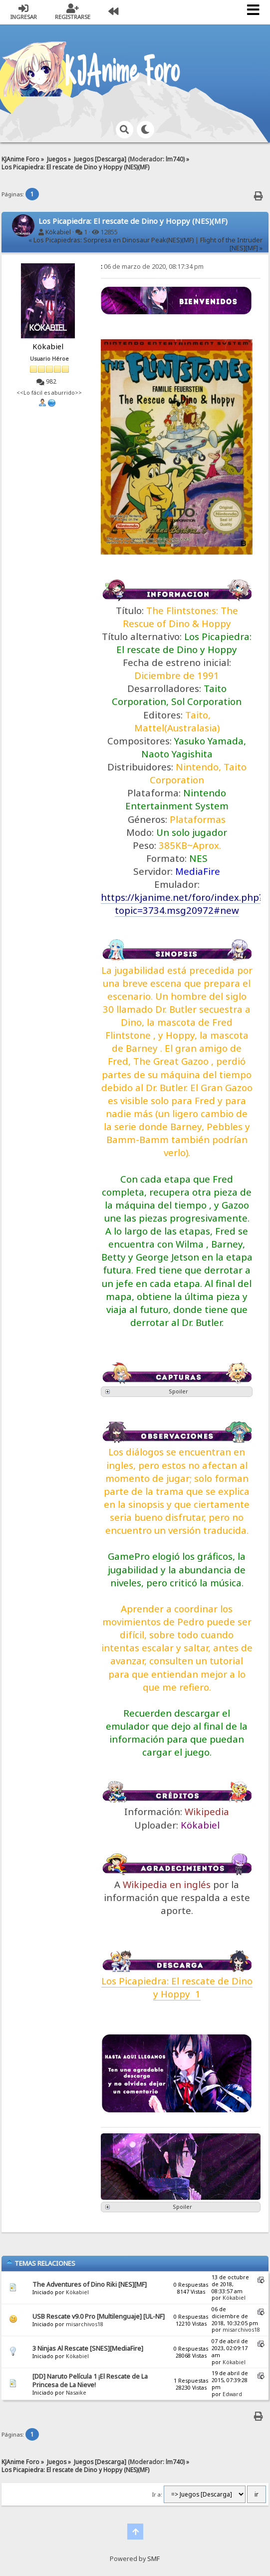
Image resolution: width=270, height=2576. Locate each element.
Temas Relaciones (40, 2263)
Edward (232, 2394)
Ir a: (157, 2494)
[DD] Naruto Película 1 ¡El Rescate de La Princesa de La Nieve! (90, 2380)
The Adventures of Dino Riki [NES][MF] (89, 2284)
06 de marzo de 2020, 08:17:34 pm (152, 266)
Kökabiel (58, 232)
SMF (153, 2559)
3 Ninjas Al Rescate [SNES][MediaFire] (87, 2348)
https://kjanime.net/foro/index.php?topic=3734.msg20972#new (182, 903)
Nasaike (76, 2392)
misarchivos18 (84, 2324)
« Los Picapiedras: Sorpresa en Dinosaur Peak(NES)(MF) (111, 240)
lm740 (174, 159)
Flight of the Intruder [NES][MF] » (231, 244)
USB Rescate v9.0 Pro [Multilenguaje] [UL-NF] (98, 2316)
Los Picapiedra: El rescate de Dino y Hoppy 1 (177, 1987)
